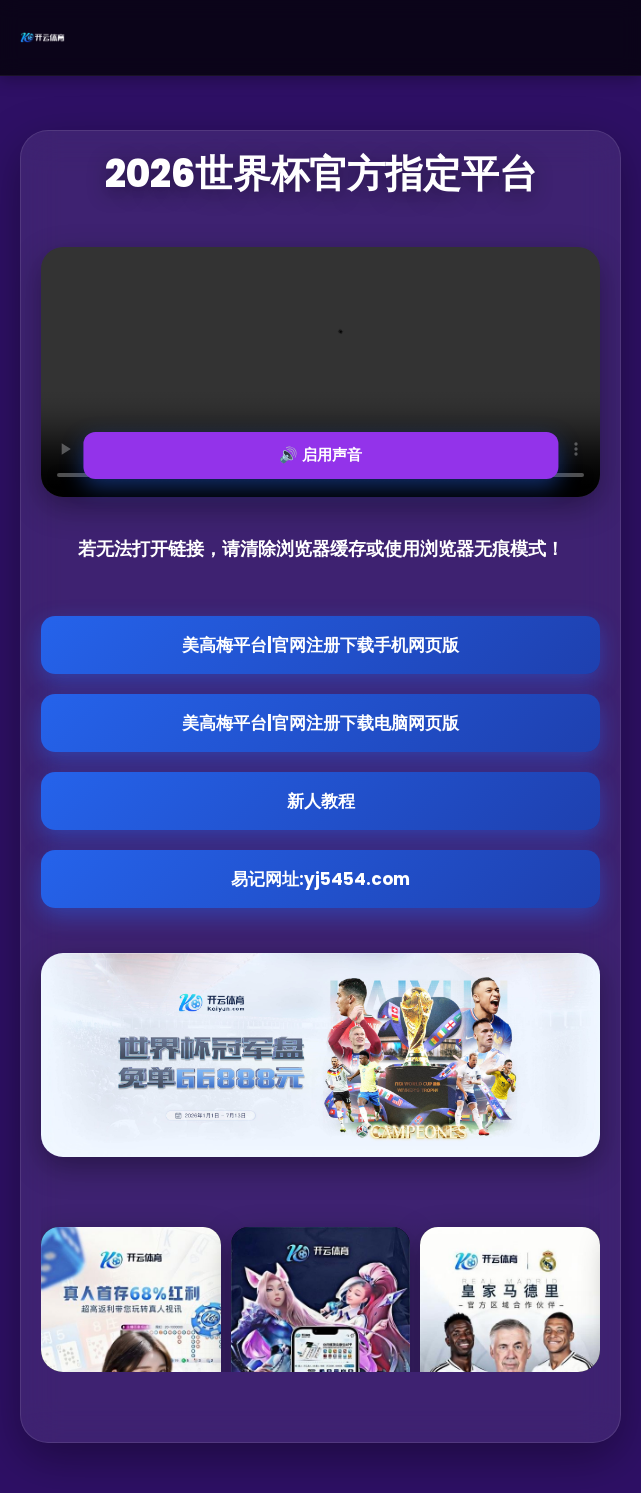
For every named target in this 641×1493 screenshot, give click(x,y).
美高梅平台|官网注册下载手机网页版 (320, 645)
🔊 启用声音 (320, 454)
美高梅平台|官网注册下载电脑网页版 (320, 723)
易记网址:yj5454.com (320, 879)
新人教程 (321, 801)
